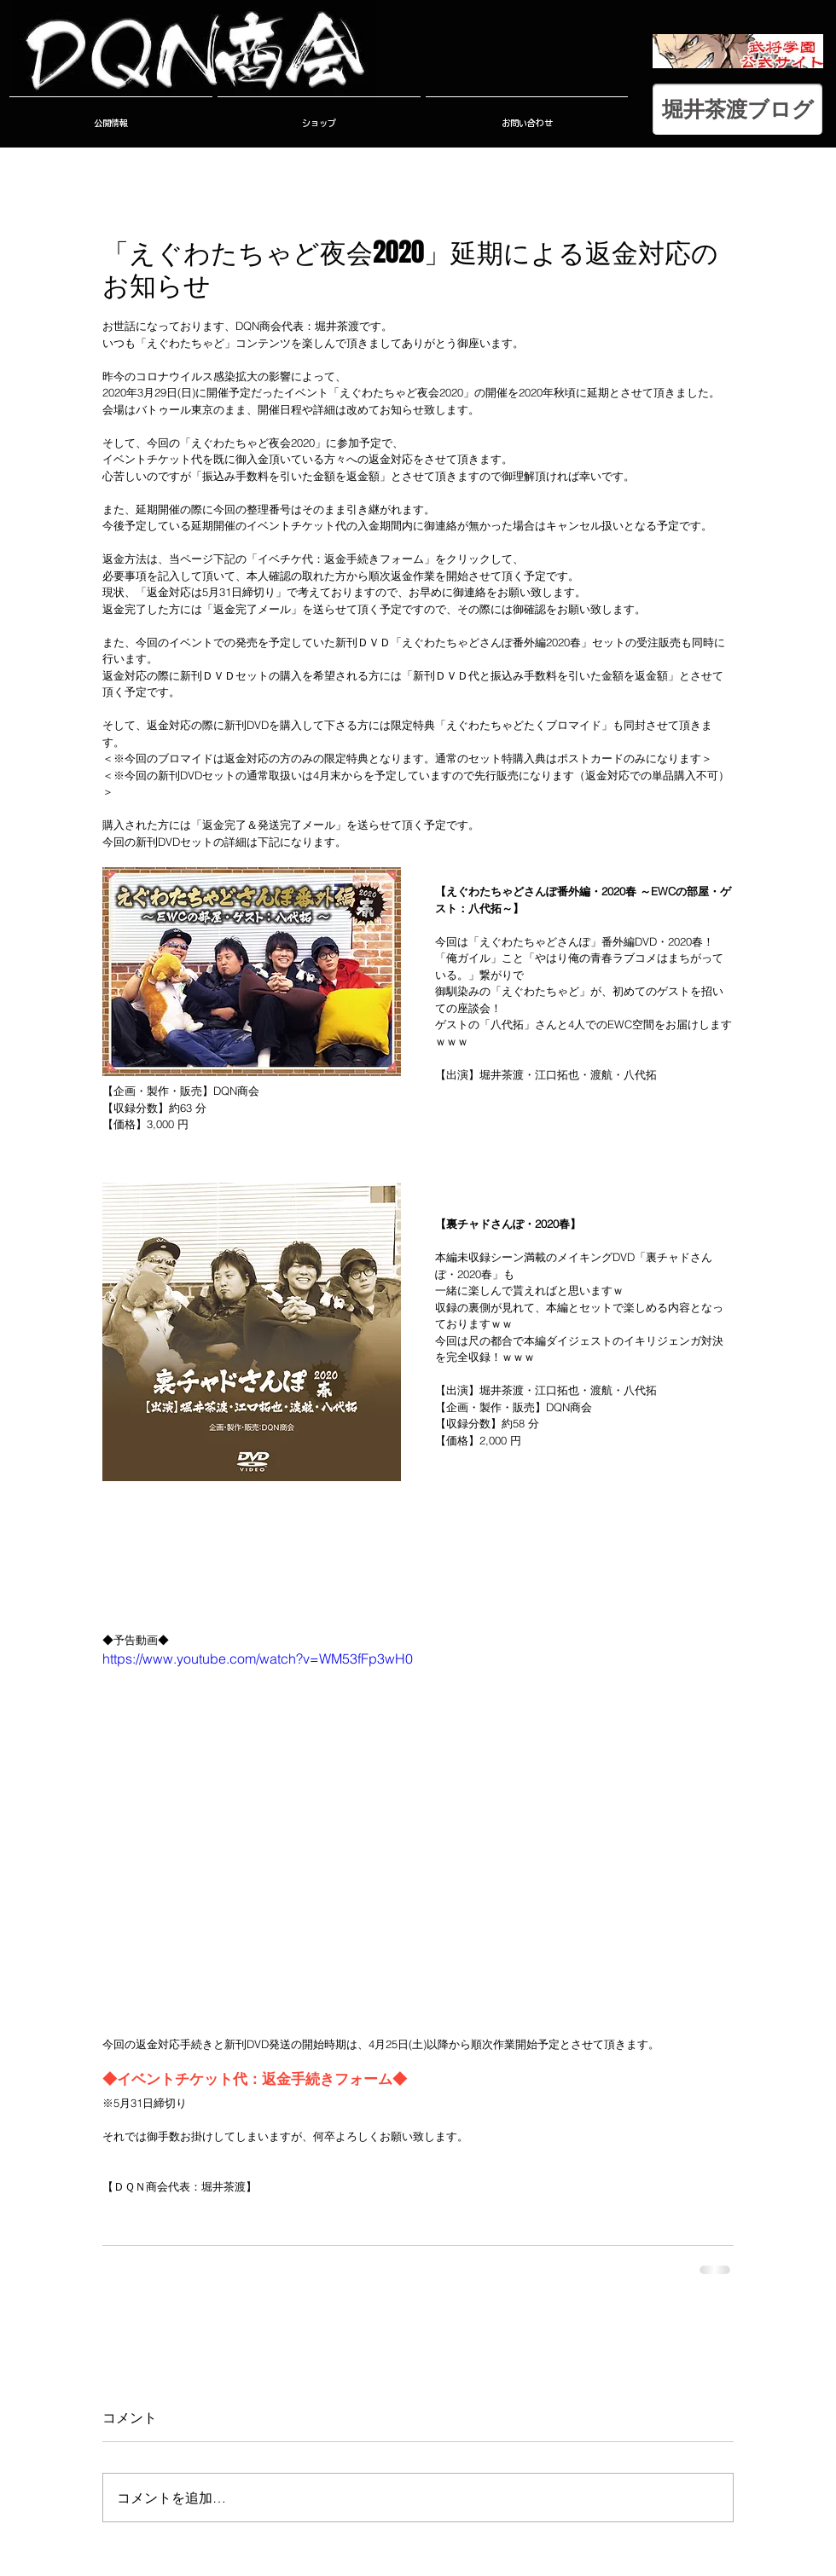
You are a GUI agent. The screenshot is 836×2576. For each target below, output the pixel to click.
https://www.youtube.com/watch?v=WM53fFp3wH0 (257, 1658)
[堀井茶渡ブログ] (737, 109)
